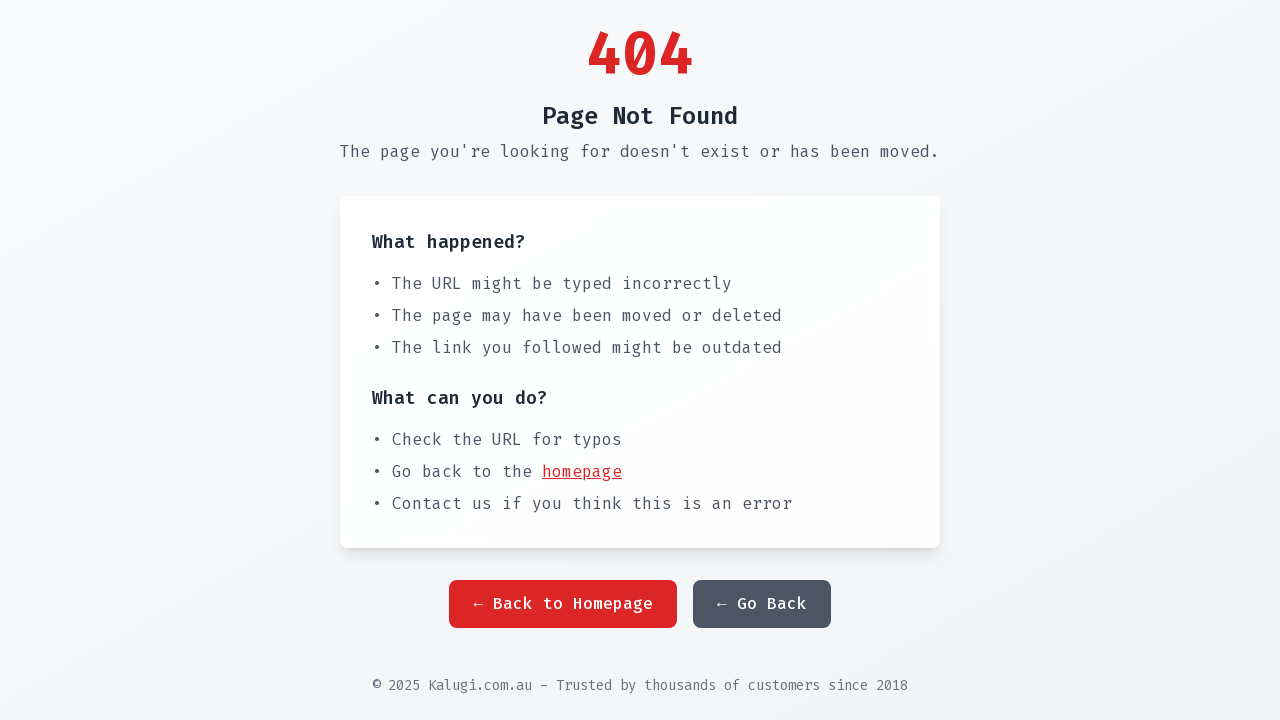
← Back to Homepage (563, 603)
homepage (582, 471)
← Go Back (762, 603)
